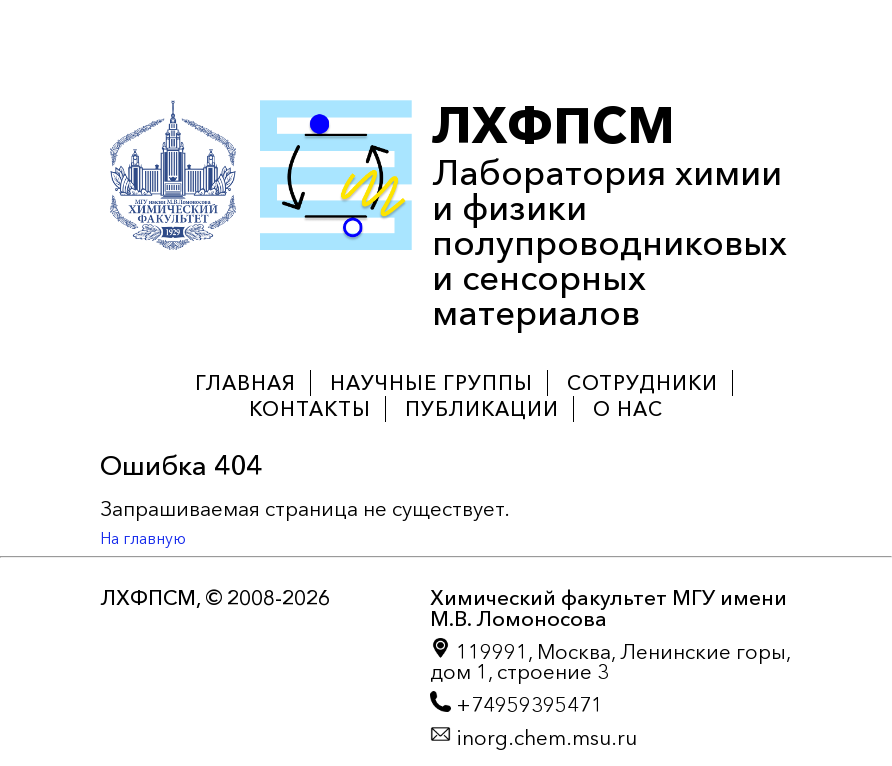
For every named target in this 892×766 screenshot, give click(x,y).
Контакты (310, 409)
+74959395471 (516, 704)
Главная (245, 383)
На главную (143, 538)
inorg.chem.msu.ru (533, 737)
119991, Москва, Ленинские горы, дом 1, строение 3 (610, 661)
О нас (628, 409)
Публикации (482, 409)
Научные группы (431, 383)
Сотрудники (642, 383)
